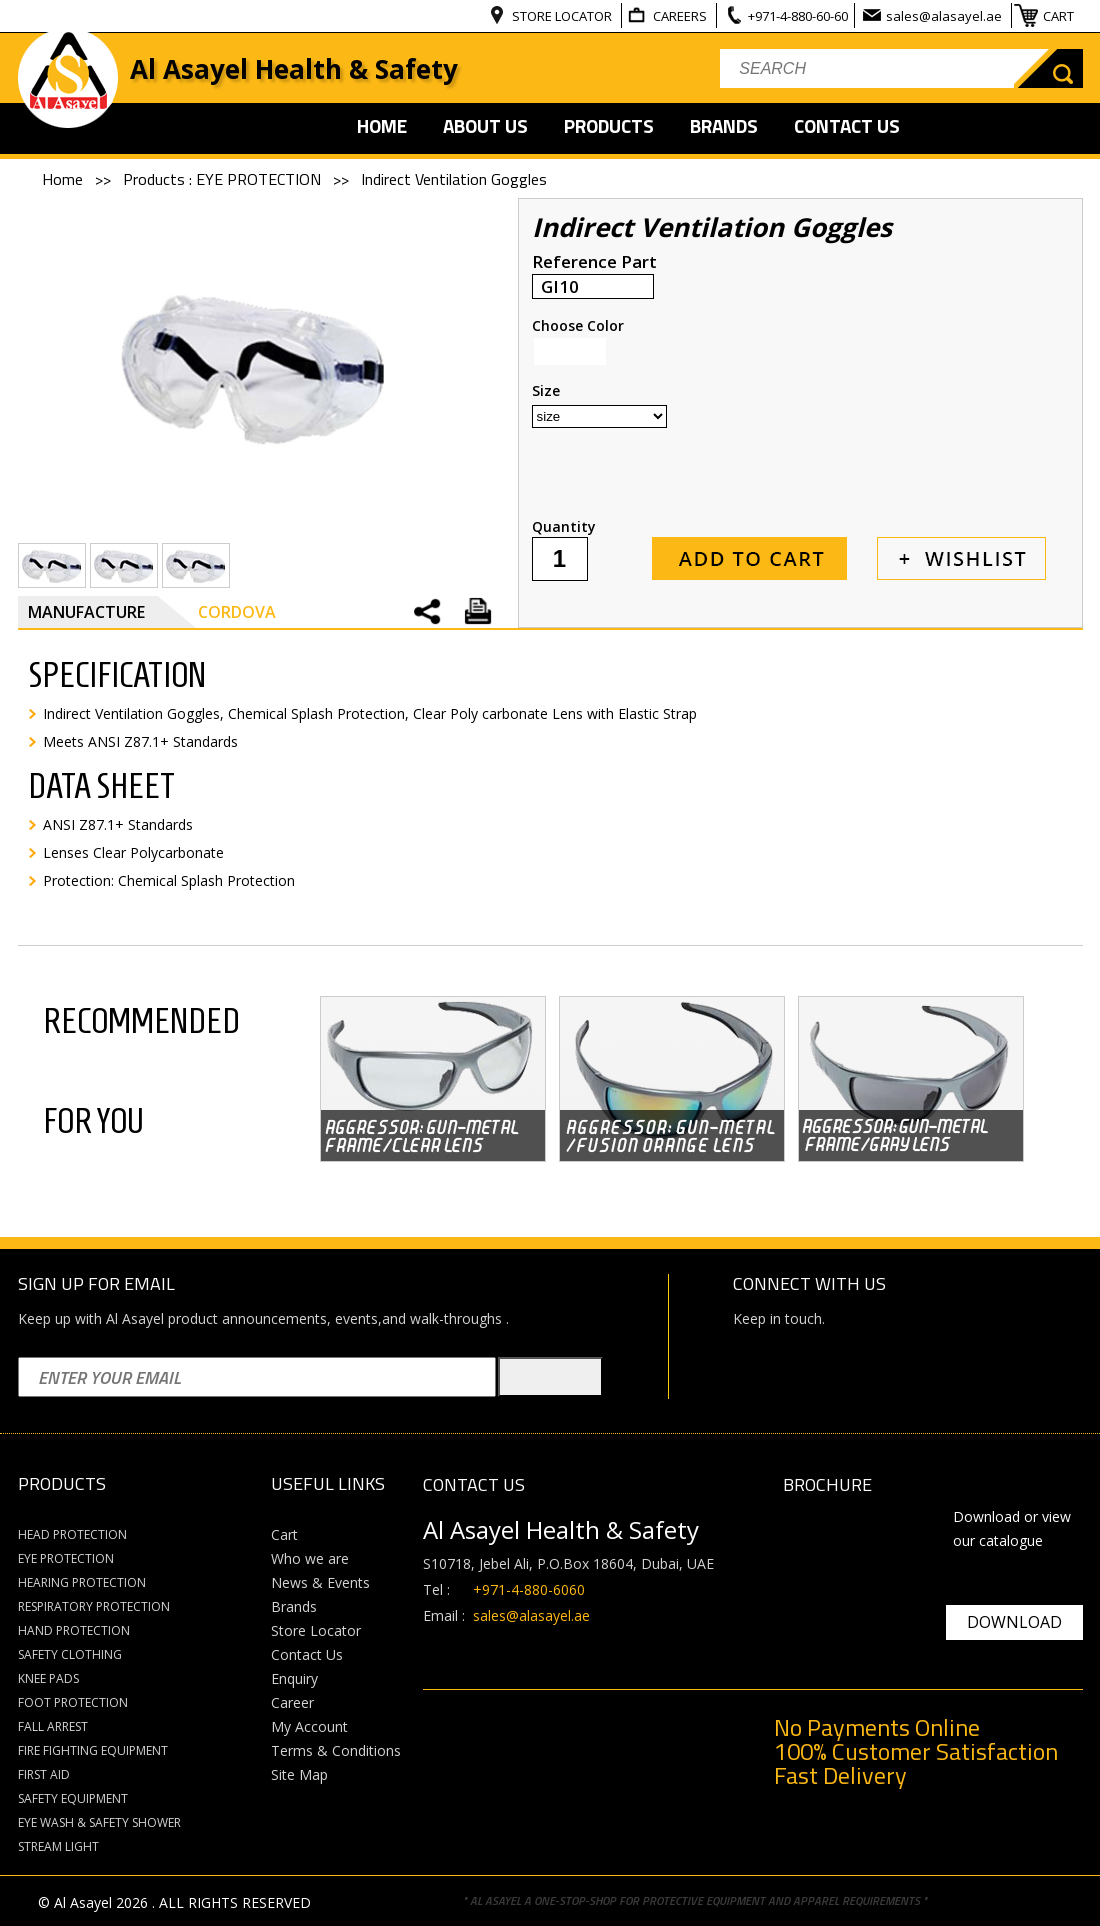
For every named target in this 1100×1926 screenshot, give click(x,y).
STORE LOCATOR (563, 16)
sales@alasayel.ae (945, 16)
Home (64, 179)
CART (1060, 16)
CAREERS (681, 16)
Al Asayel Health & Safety (294, 69)
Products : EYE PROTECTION (224, 179)
